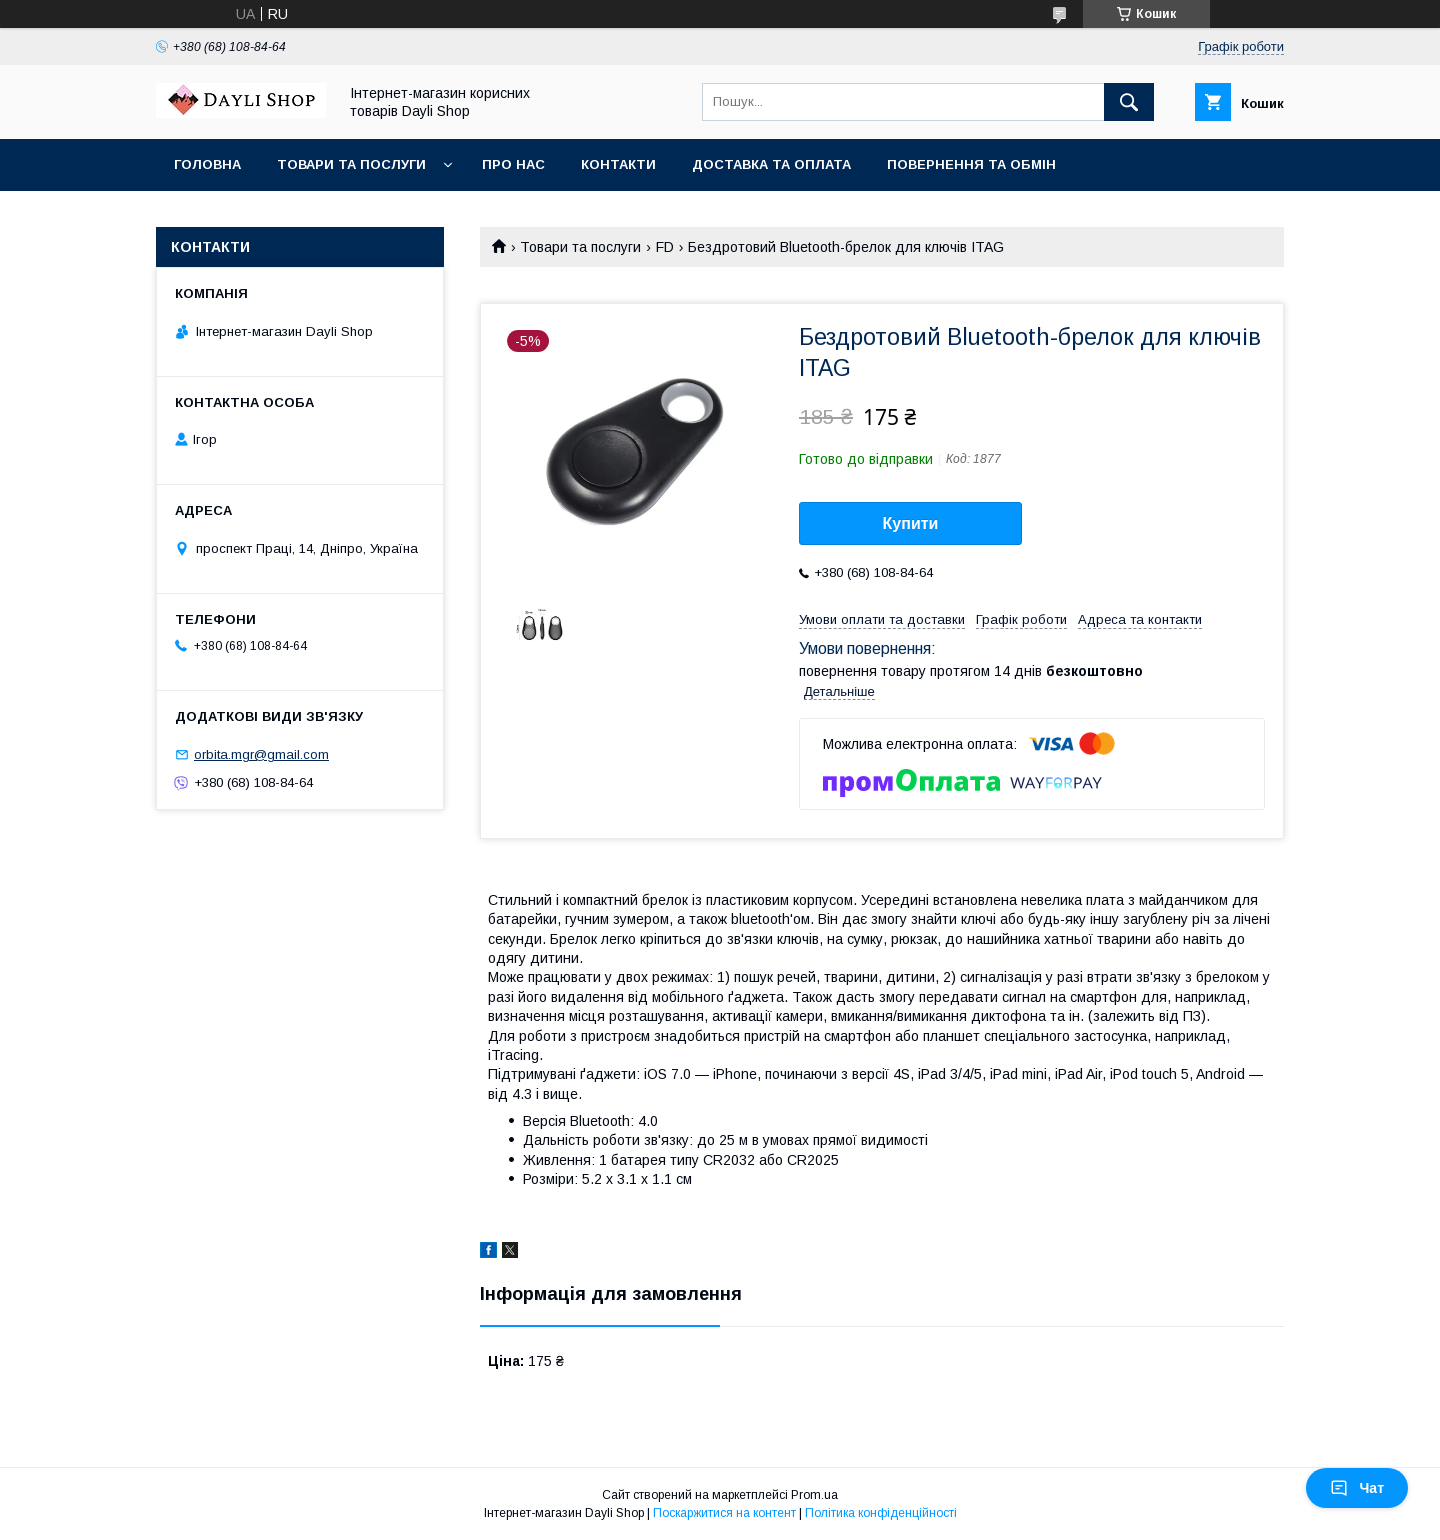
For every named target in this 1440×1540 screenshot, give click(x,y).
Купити (911, 523)
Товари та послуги (351, 164)
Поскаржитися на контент (724, 1513)
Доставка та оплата (771, 164)
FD (665, 247)
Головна (207, 164)
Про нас (513, 164)
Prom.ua (814, 1495)
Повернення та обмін (971, 164)
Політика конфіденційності (881, 1513)
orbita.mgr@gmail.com (261, 754)
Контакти (618, 164)
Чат (1357, 1488)
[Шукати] (1129, 102)
